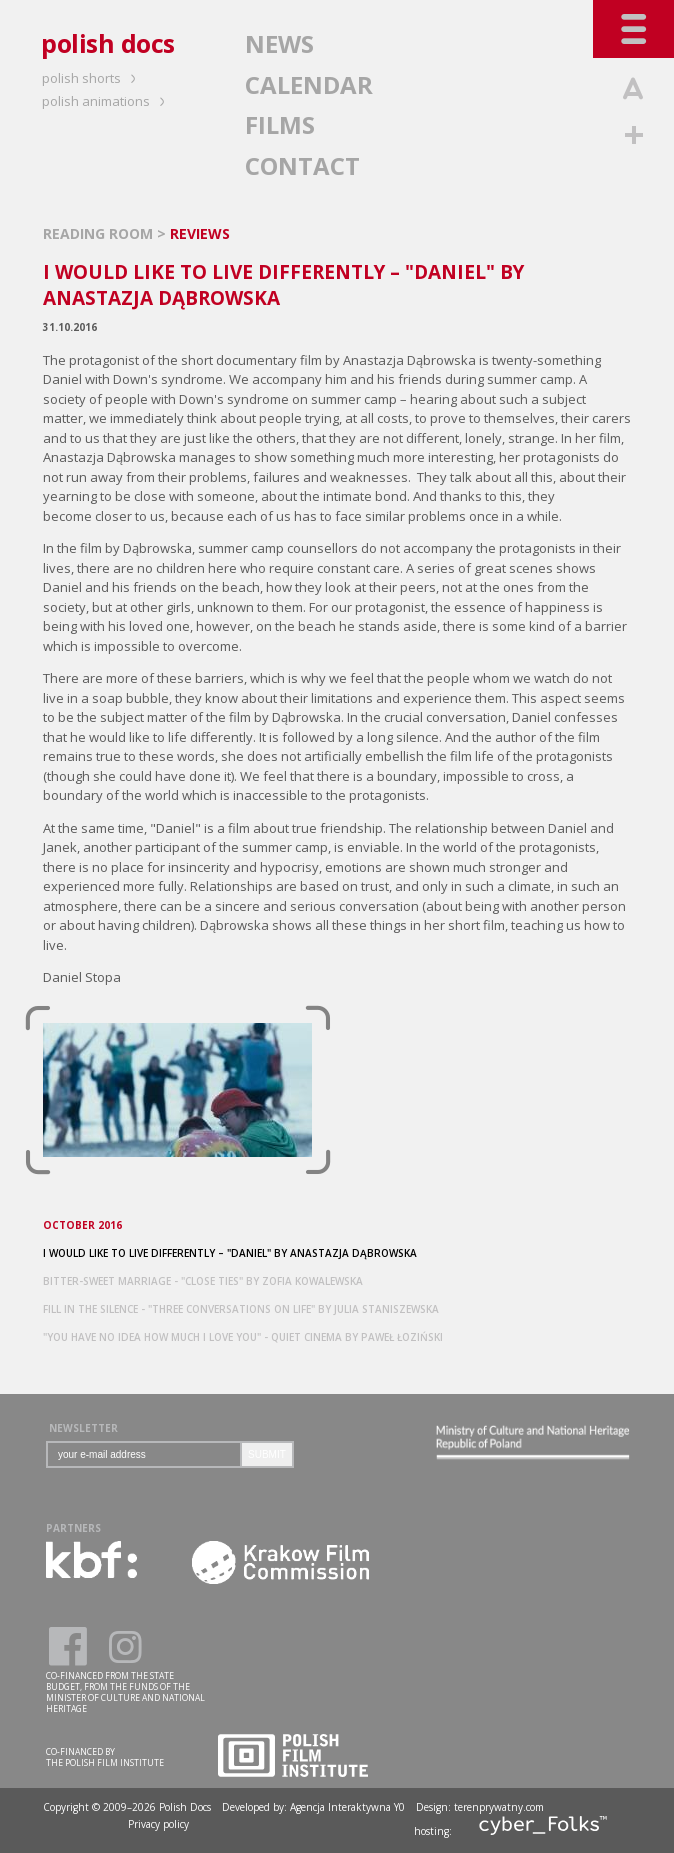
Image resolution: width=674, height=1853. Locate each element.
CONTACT (302, 165)
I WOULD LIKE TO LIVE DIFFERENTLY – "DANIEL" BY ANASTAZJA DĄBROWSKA (230, 1253)
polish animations (106, 101)
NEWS (279, 43)
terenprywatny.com (499, 1807)
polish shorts (92, 78)
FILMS (280, 124)
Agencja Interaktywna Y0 (347, 1807)
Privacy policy (158, 1824)
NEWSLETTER (83, 1428)
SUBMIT (267, 1454)
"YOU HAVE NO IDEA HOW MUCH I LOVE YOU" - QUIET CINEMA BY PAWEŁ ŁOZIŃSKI (243, 1337)
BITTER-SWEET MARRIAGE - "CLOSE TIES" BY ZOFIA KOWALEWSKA (203, 1281)
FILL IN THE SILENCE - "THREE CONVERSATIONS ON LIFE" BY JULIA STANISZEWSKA (241, 1309)
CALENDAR (309, 84)
